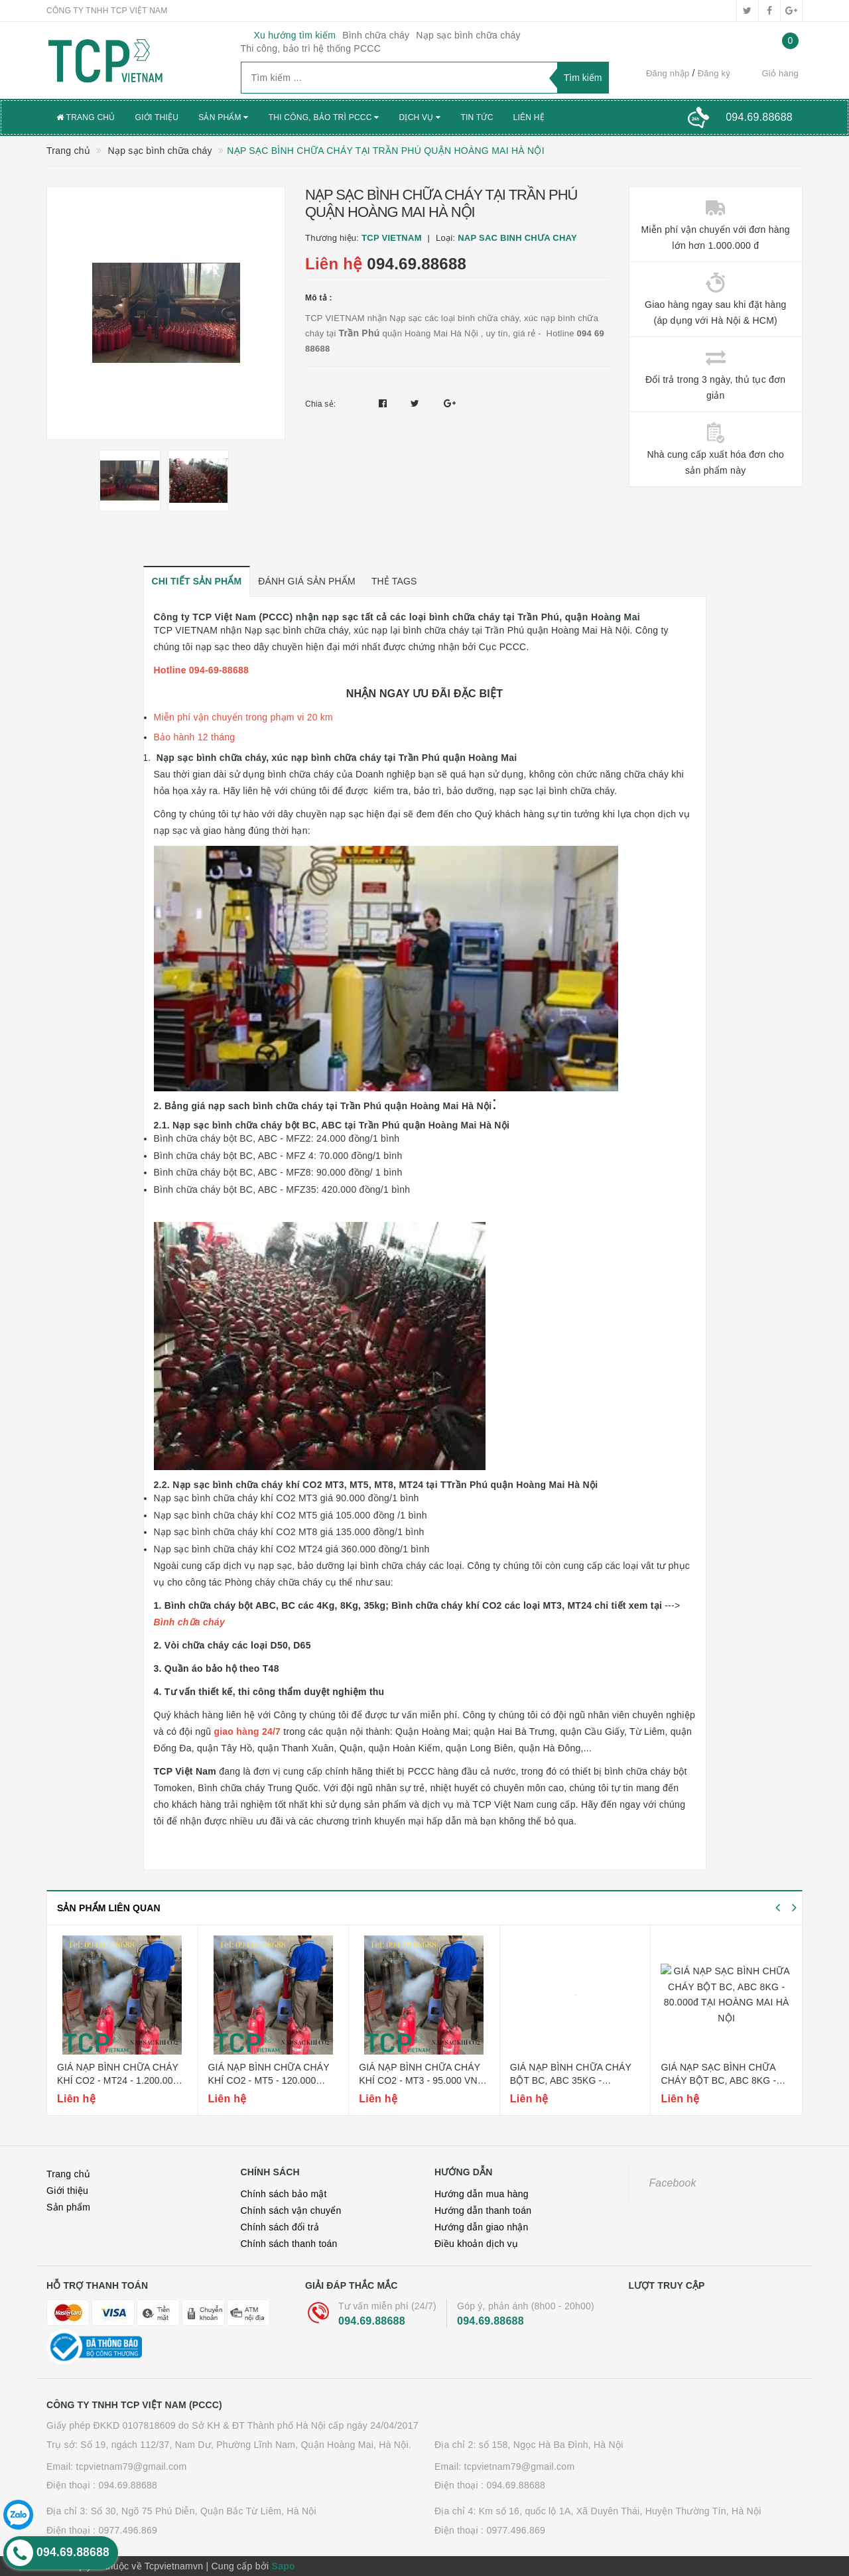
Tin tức (476, 117)
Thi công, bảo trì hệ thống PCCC (311, 48)
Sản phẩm (223, 117)
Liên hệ (529, 117)
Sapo (283, 2566)
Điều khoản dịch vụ (476, 2243)
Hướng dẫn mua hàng (481, 2194)
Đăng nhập (668, 73)
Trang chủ (85, 117)
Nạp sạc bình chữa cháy (468, 35)
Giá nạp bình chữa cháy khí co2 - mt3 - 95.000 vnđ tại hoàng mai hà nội (421, 2080)
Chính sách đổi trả (280, 2227)
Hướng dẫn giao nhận (481, 2227)
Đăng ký (714, 73)
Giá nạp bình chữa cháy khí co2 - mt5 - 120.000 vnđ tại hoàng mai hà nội (272, 2080)
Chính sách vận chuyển (291, 2210)
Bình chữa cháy (375, 35)
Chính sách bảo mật (284, 2194)
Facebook (672, 2183)
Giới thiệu (157, 117)
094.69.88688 (416, 264)
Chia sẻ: (320, 404)
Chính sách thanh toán (289, 2243)
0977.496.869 (127, 2530)
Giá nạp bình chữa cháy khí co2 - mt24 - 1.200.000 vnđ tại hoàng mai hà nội (121, 2080)
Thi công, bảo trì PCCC (324, 117)
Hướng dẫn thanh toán (482, 2210)
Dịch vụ (419, 117)
